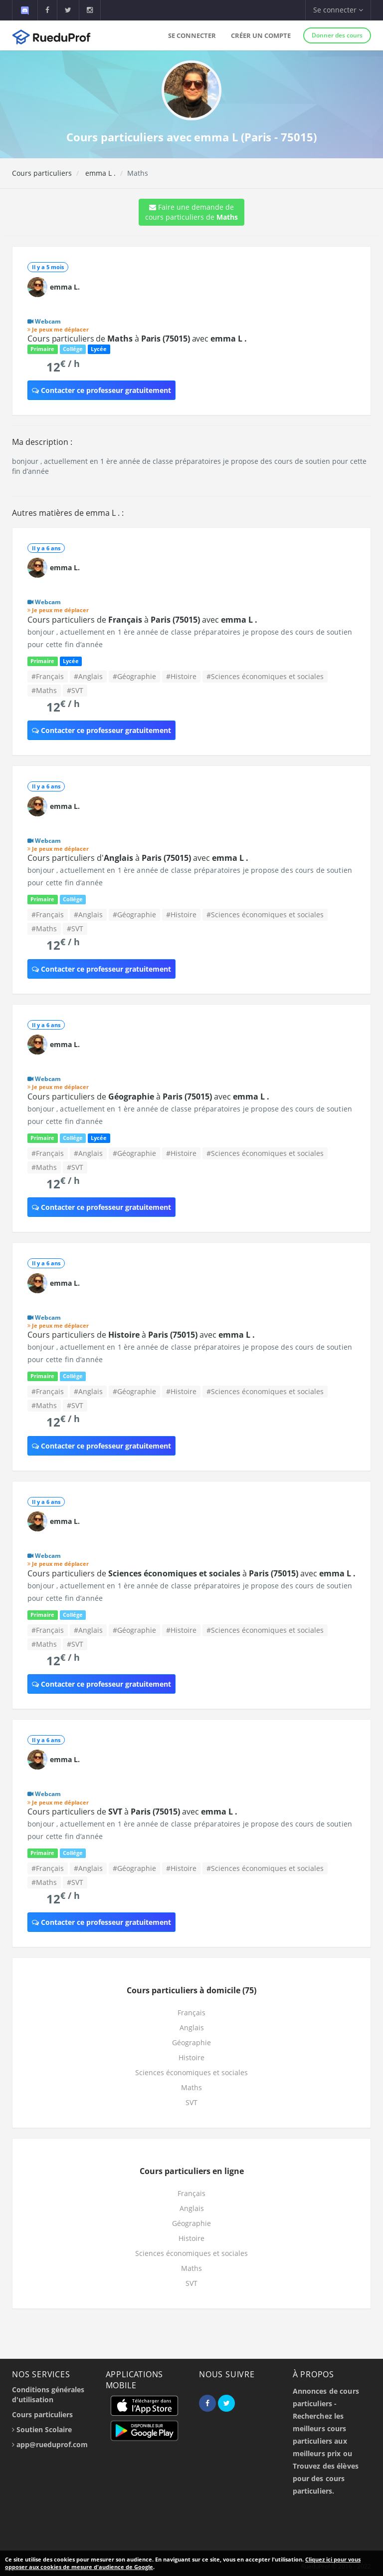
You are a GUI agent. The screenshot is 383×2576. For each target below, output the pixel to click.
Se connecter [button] (338, 9)
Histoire (191, 2057)
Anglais (192, 2027)
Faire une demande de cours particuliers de (191, 212)
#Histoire (181, 676)
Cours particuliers (42, 173)
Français (191, 2012)
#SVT (75, 690)
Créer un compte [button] (261, 35)
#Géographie (134, 676)
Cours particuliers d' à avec (137, 857)
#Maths (44, 690)
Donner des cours (337, 35)
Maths (191, 2087)
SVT (191, 2102)
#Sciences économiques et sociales (265, 676)
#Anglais (88, 676)
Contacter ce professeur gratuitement (101, 390)
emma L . (99, 173)
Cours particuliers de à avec (137, 338)
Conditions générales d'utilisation (48, 2394)
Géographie (191, 2042)
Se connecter (192, 35)
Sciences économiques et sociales (191, 2072)
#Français (47, 676)
